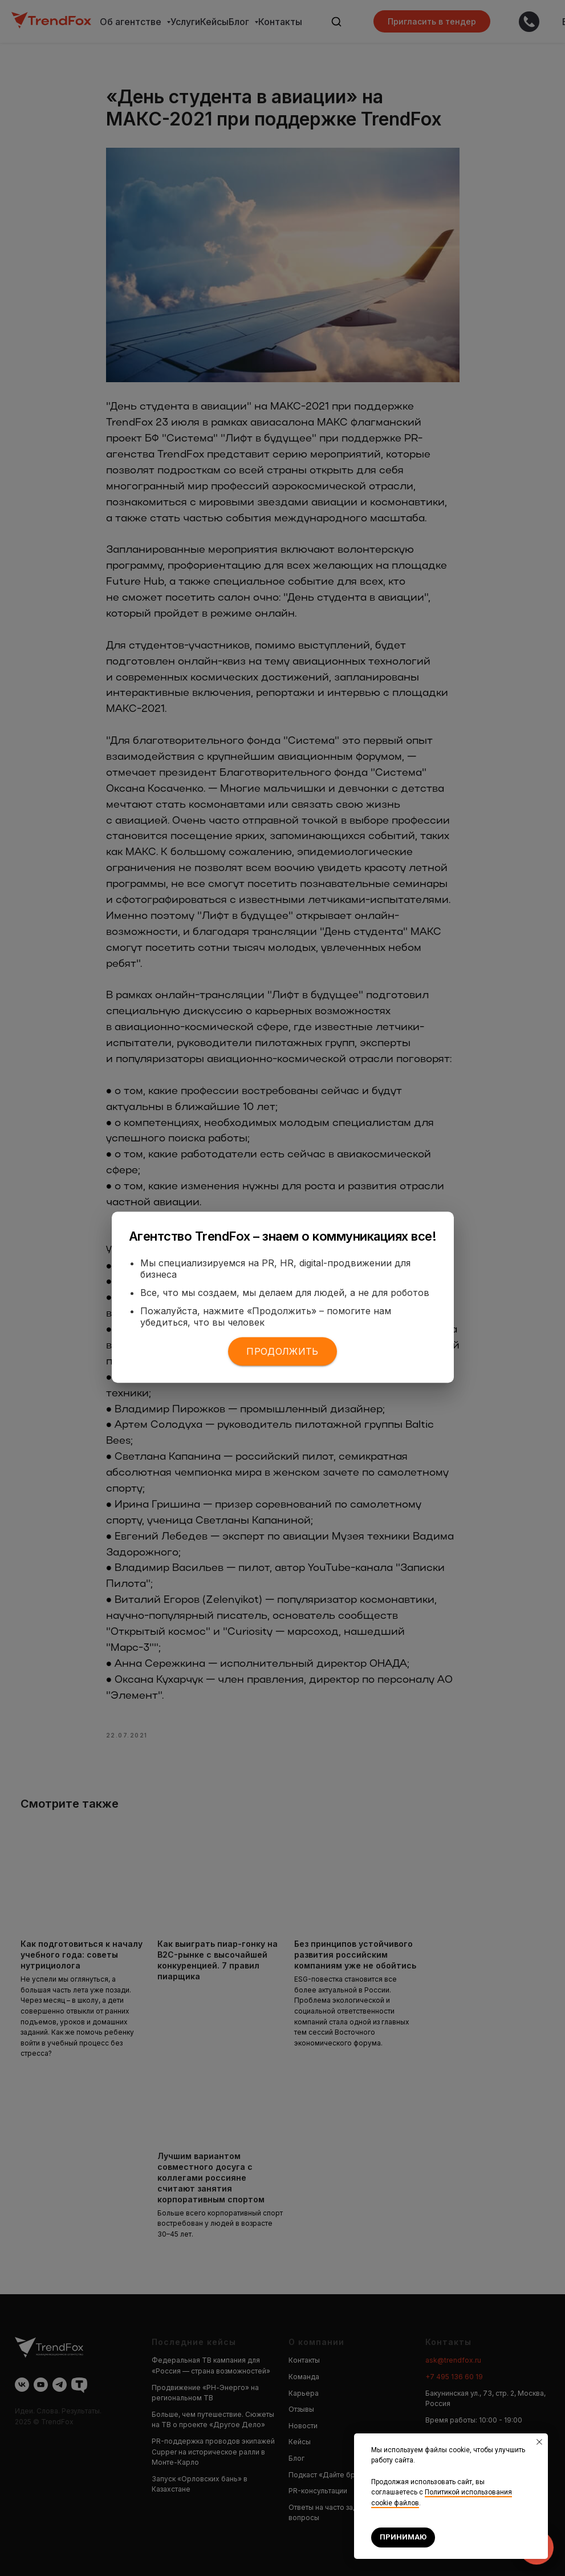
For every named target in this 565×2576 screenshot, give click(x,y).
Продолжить (282, 1351)
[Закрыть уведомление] (539, 2442)
